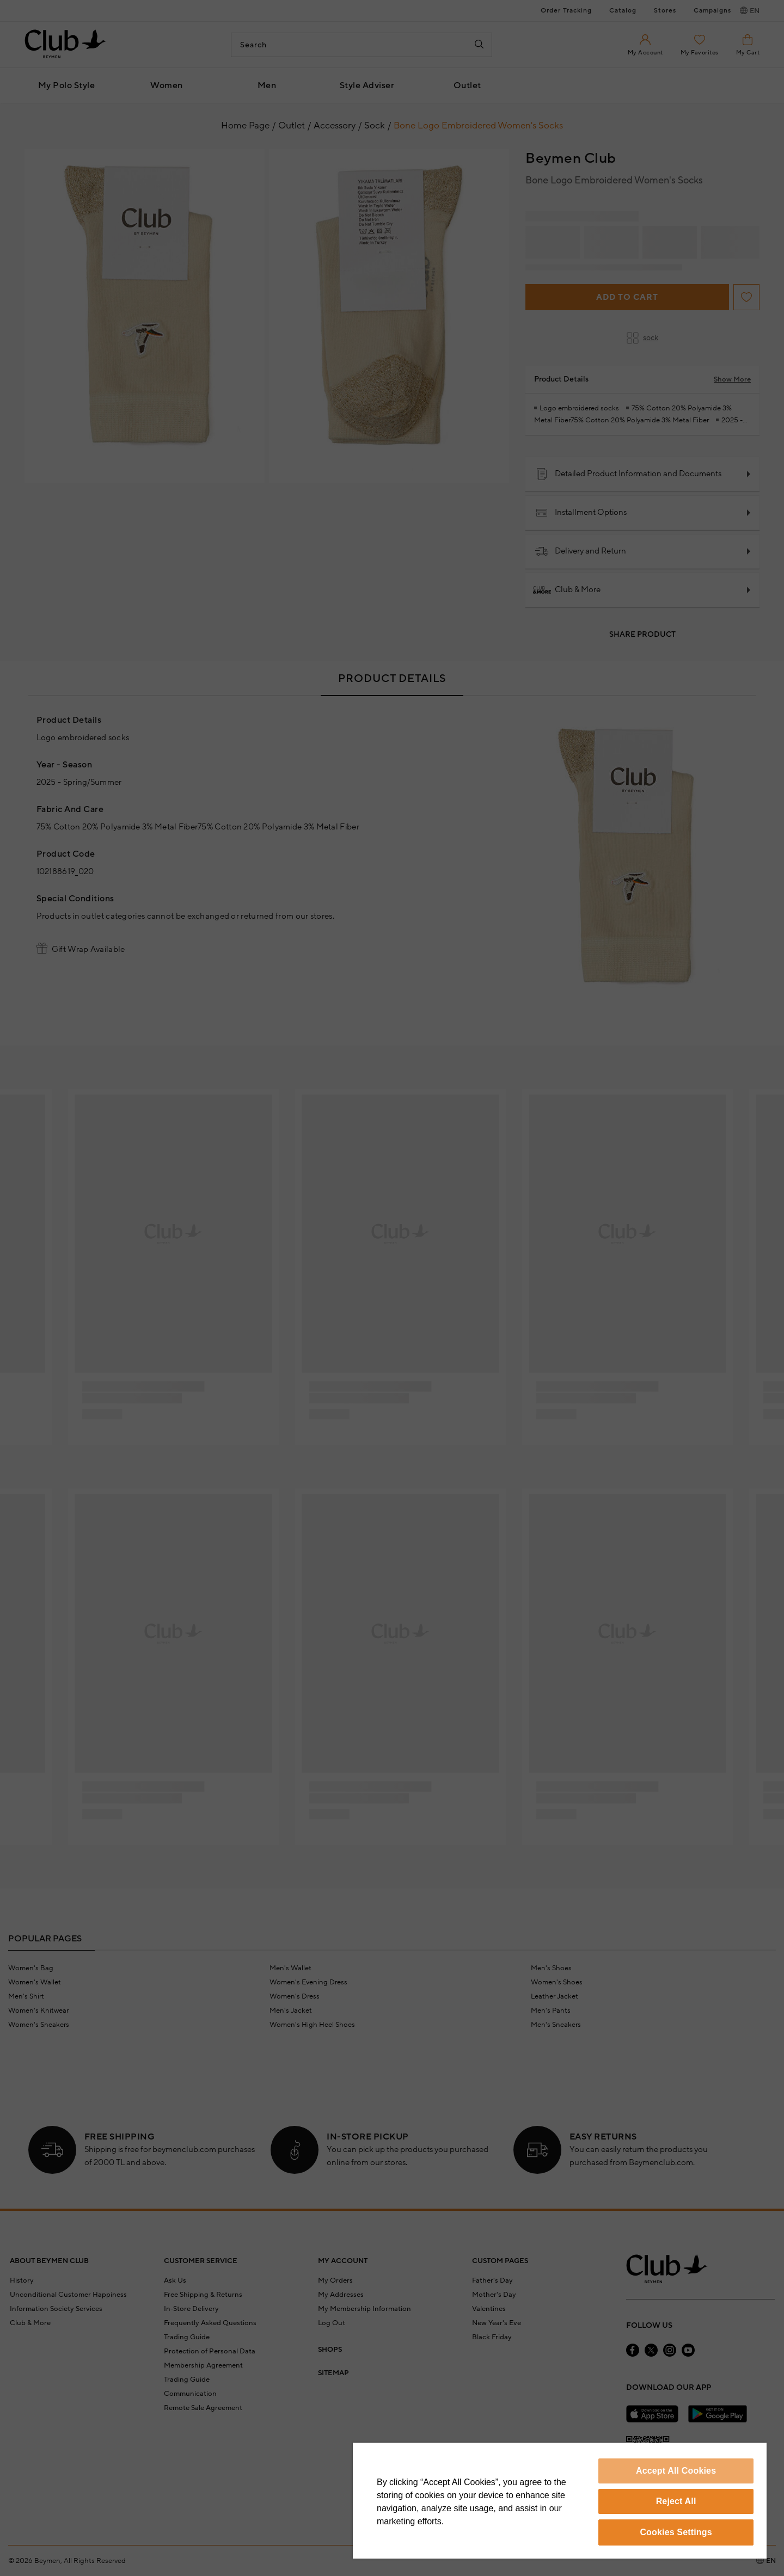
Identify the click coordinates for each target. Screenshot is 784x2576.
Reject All (676, 2501)
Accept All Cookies (676, 2470)
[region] (560, 2501)
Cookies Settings (676, 2532)
